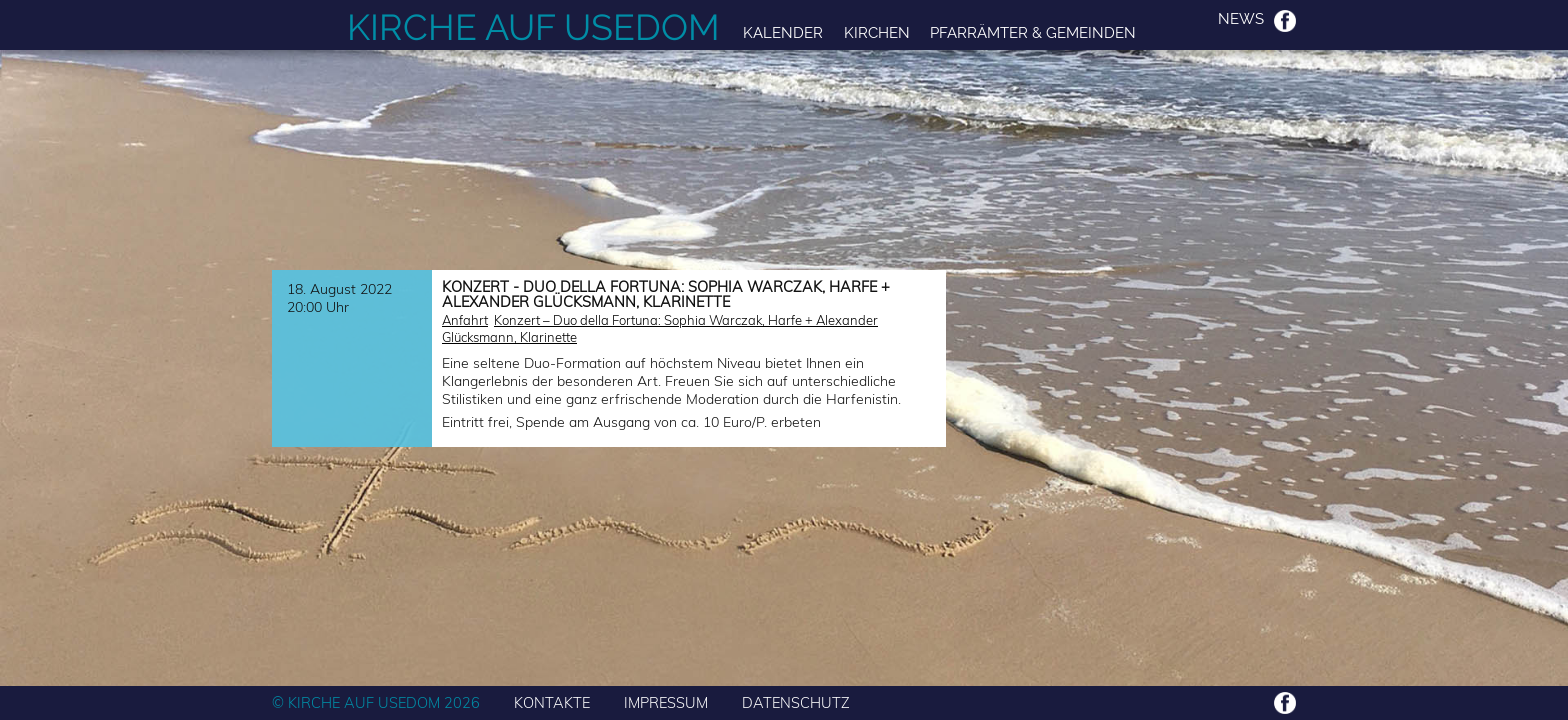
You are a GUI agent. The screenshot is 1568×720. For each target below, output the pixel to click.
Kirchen (877, 32)
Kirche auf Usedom (533, 27)
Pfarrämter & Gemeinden (1033, 32)
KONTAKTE (552, 702)
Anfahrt (465, 320)
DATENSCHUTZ (796, 702)
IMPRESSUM (666, 702)
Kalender (783, 32)
